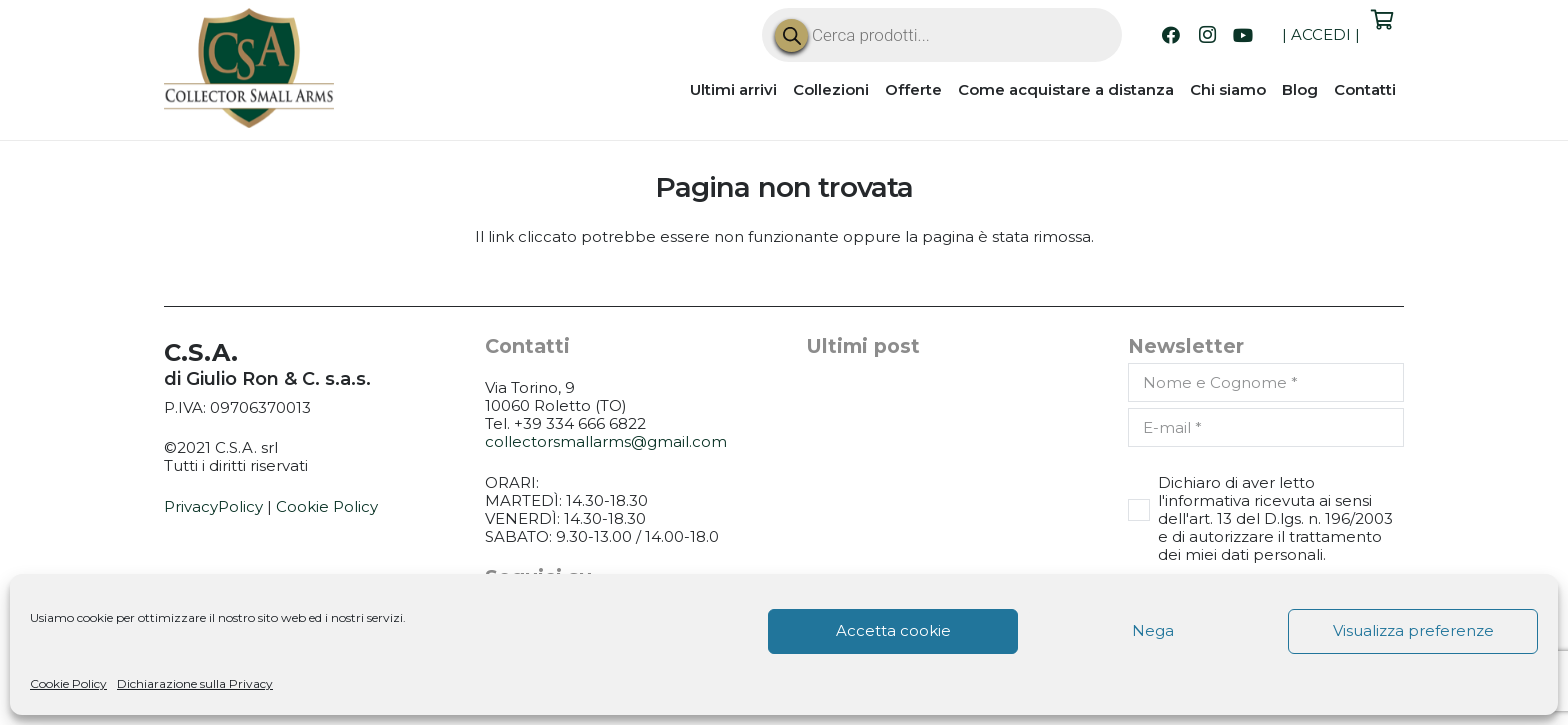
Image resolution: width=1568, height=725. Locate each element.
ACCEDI (1321, 34)
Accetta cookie (893, 630)
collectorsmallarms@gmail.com (606, 441)
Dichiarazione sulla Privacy (195, 683)
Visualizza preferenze (1413, 630)
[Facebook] (1171, 35)
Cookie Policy (68, 683)
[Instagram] (1207, 35)
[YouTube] (1243, 35)
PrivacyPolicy (213, 506)
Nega (1153, 630)
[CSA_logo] (249, 68)
